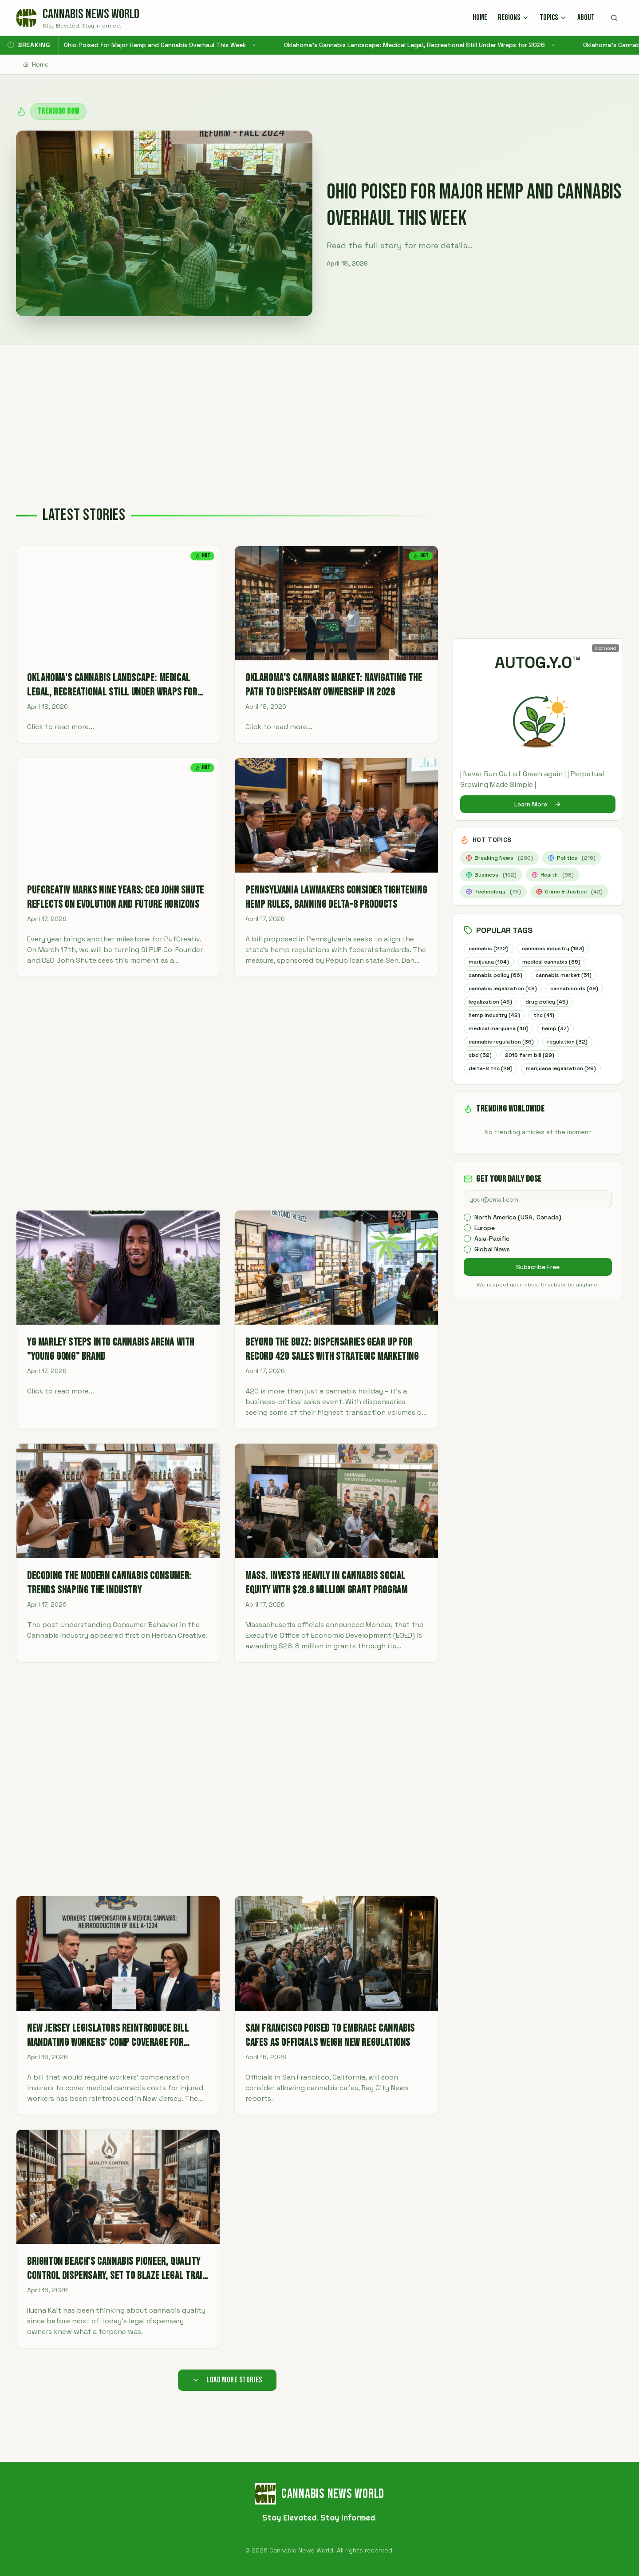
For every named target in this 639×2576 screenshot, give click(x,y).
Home (36, 64)
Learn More (537, 804)
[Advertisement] (319, 411)
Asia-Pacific (491, 1254)
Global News (492, 1265)
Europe (484, 1244)
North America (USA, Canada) (517, 1233)
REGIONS (513, 17)
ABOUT (586, 17)
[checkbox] (467, 1233)
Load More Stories (227, 2380)
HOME (480, 17)
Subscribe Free (538, 1283)
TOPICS (553, 17)
